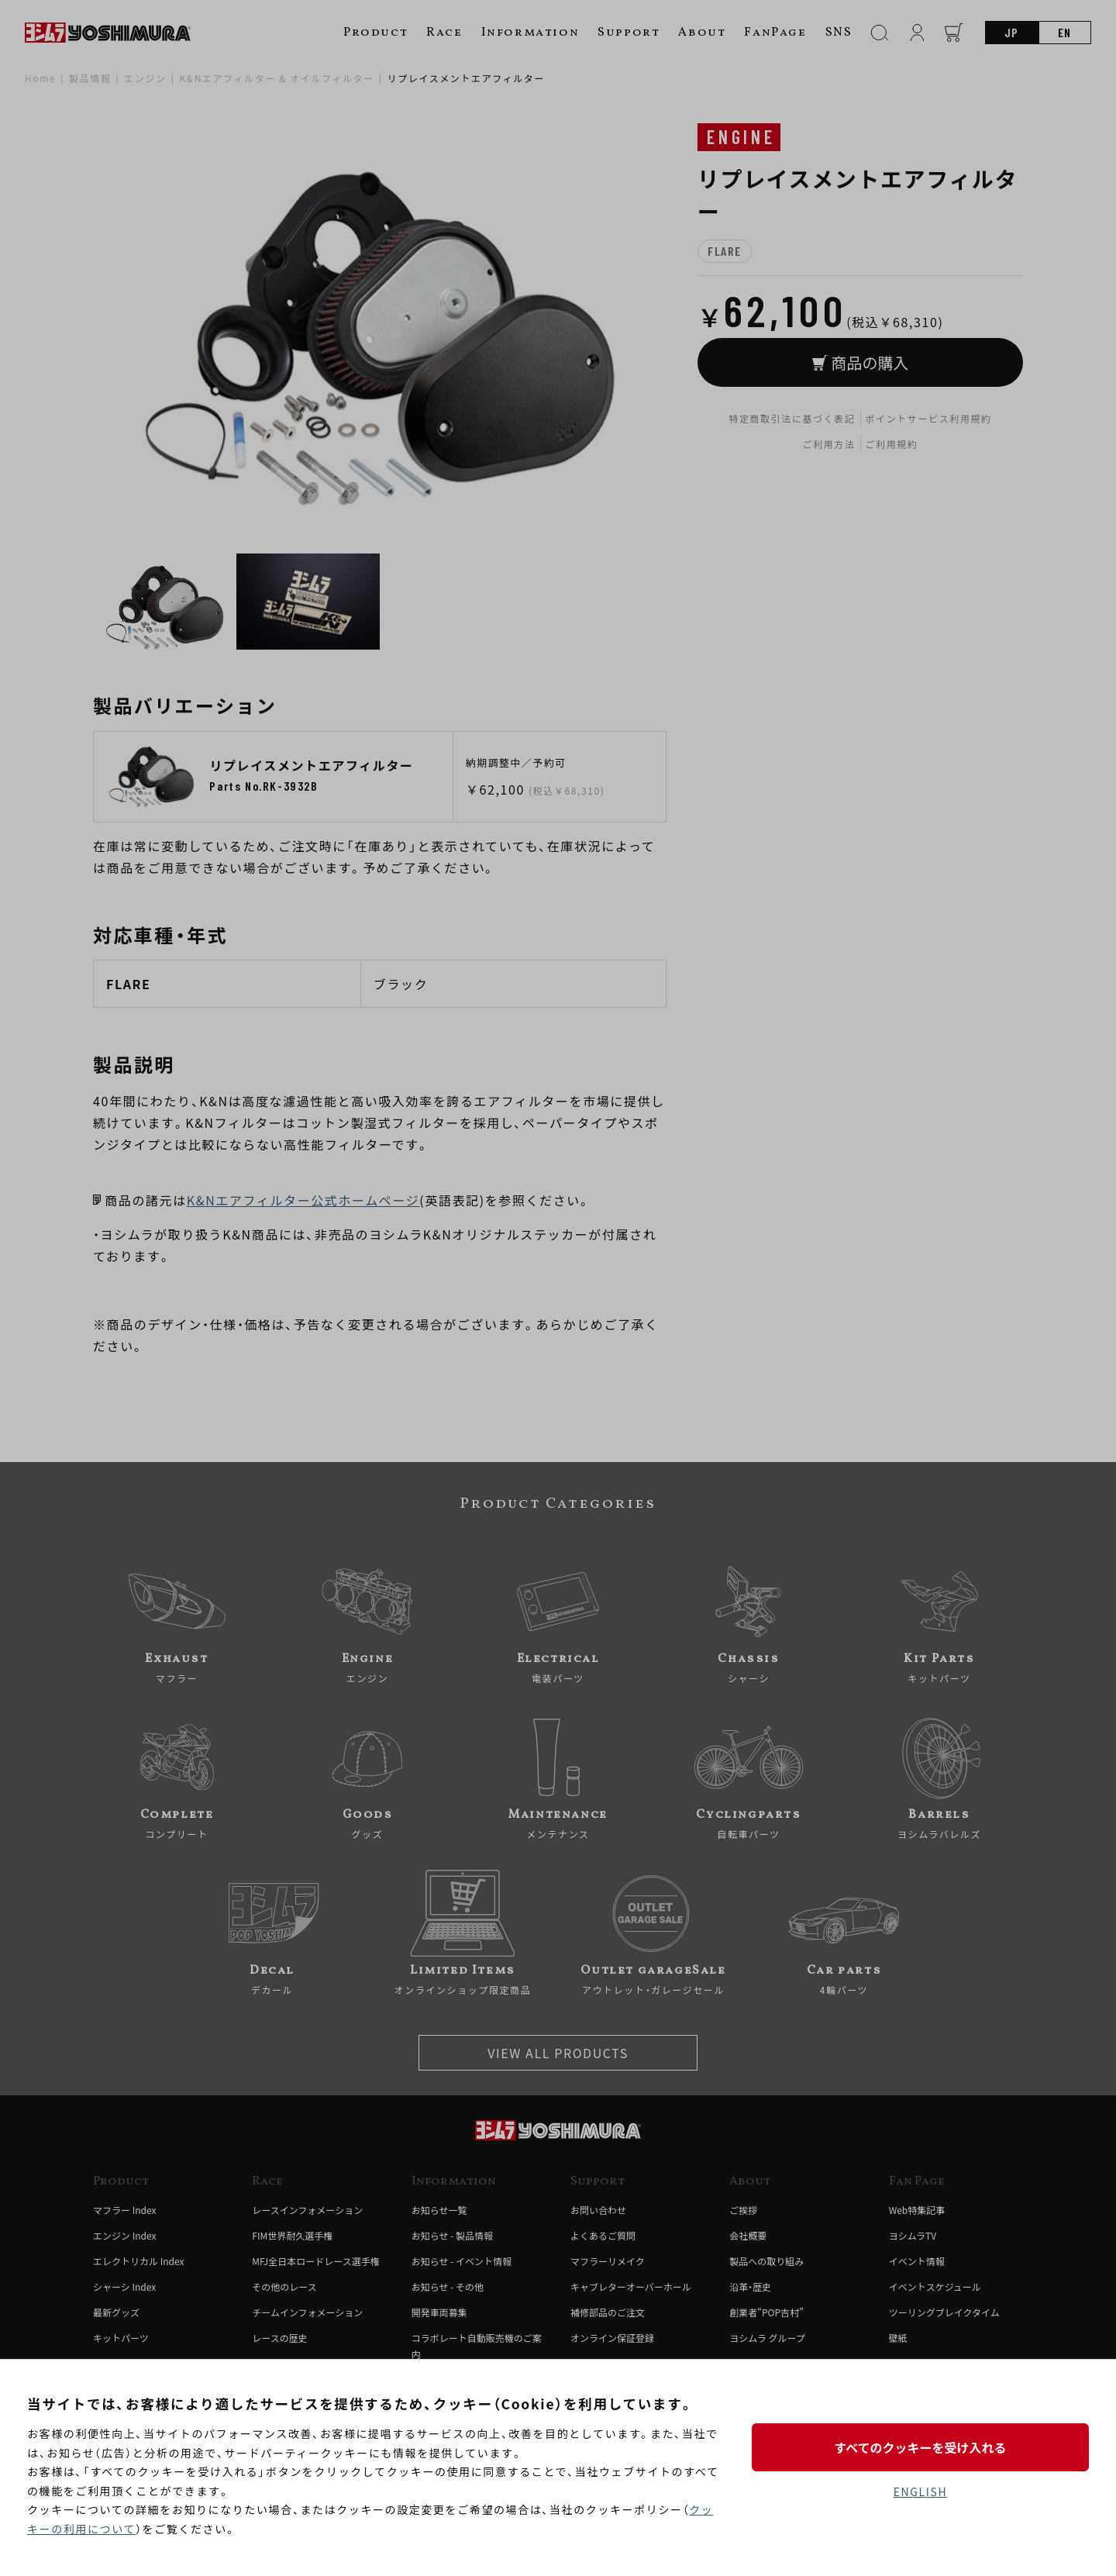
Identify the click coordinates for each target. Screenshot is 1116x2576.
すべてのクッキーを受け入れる (920, 2447)
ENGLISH (920, 2491)
